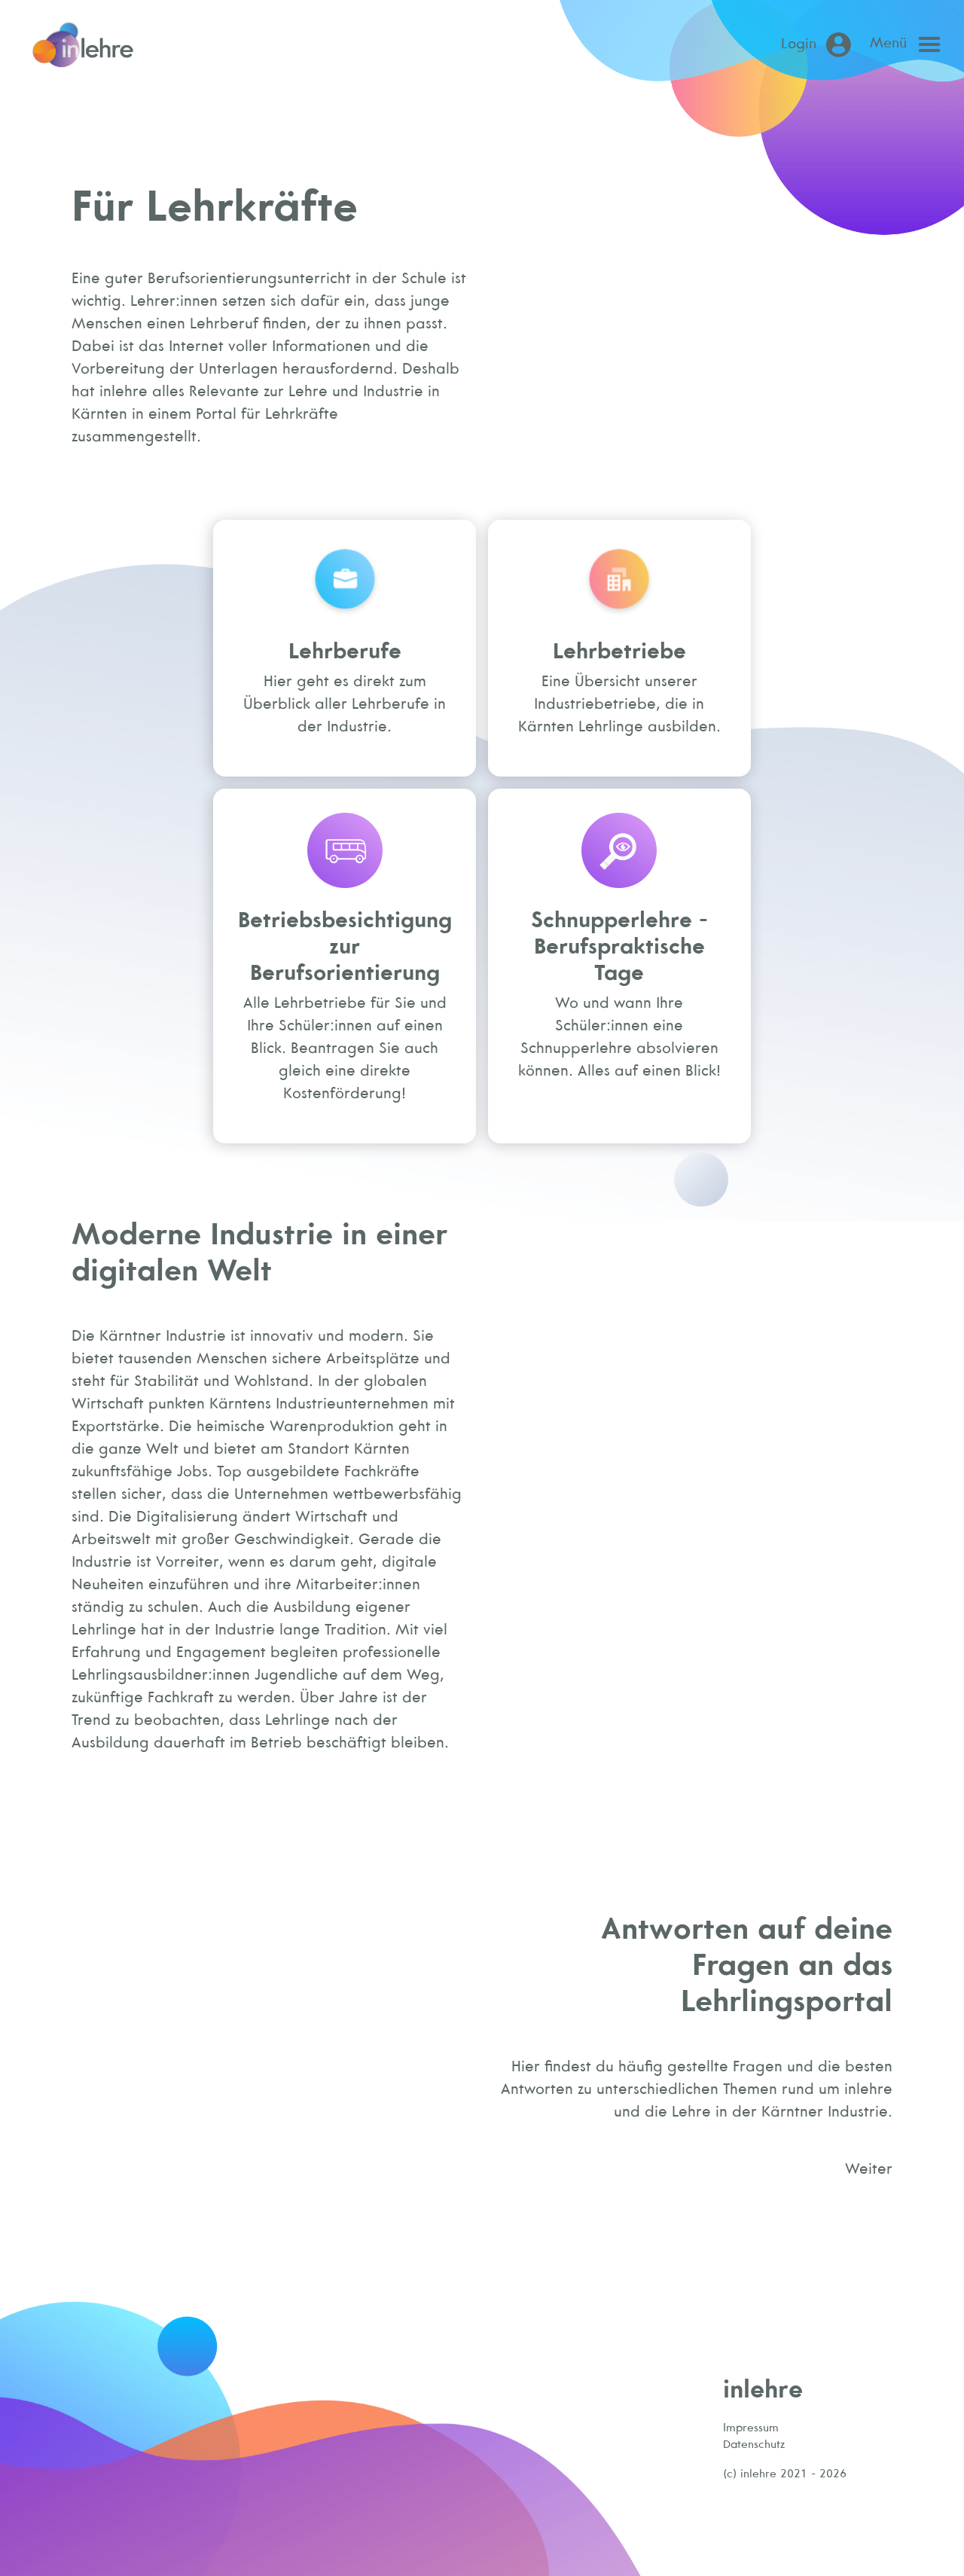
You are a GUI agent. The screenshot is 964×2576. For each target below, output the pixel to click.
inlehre (763, 2388)
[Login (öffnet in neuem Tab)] (819, 44)
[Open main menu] (909, 44)
